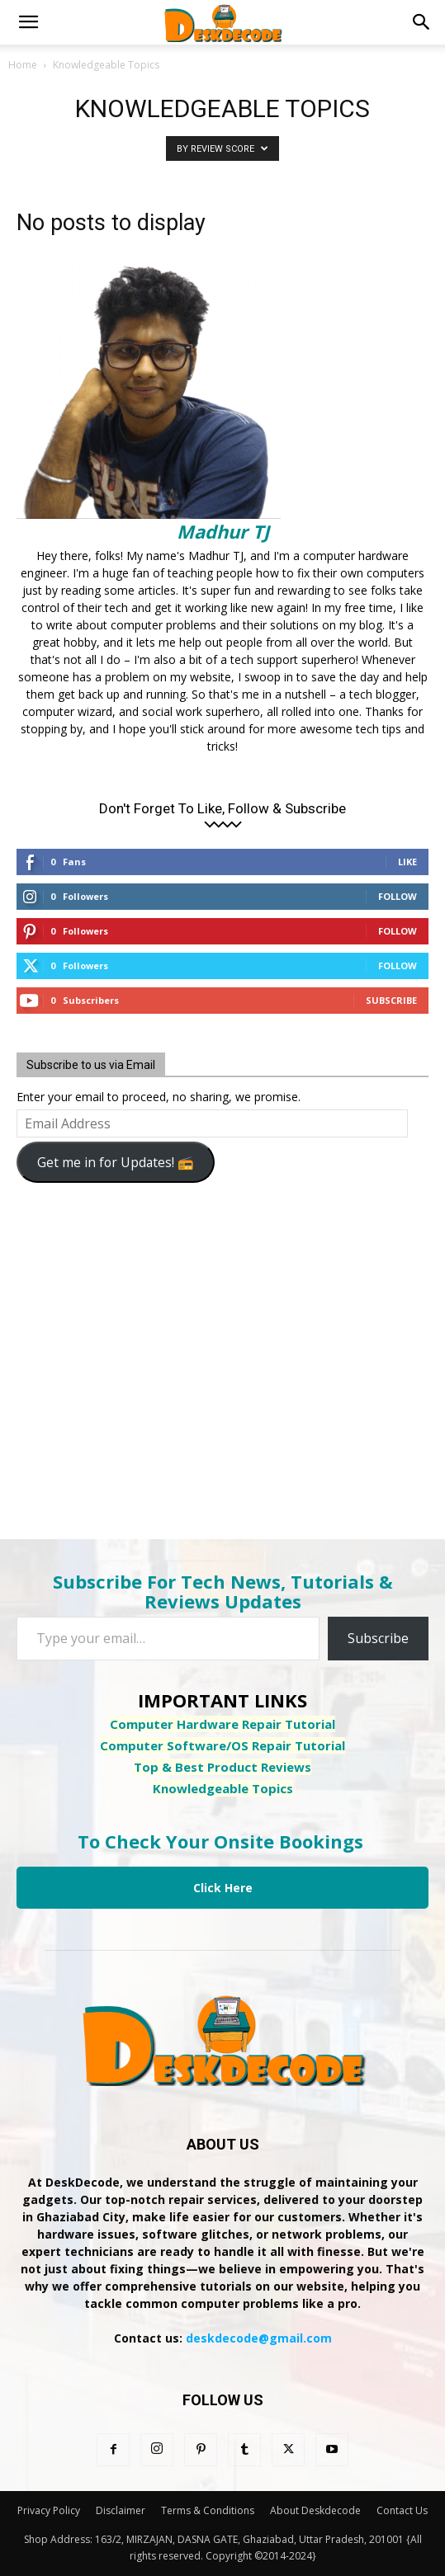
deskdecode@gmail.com (259, 2338)
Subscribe (391, 1000)
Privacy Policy (48, 2510)
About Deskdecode (315, 2510)
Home (22, 65)
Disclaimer (120, 2510)
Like (407, 861)
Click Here (223, 1888)
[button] (28, 22)
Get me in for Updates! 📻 (115, 1162)
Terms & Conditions (207, 2510)
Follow (397, 896)
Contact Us (402, 2510)
